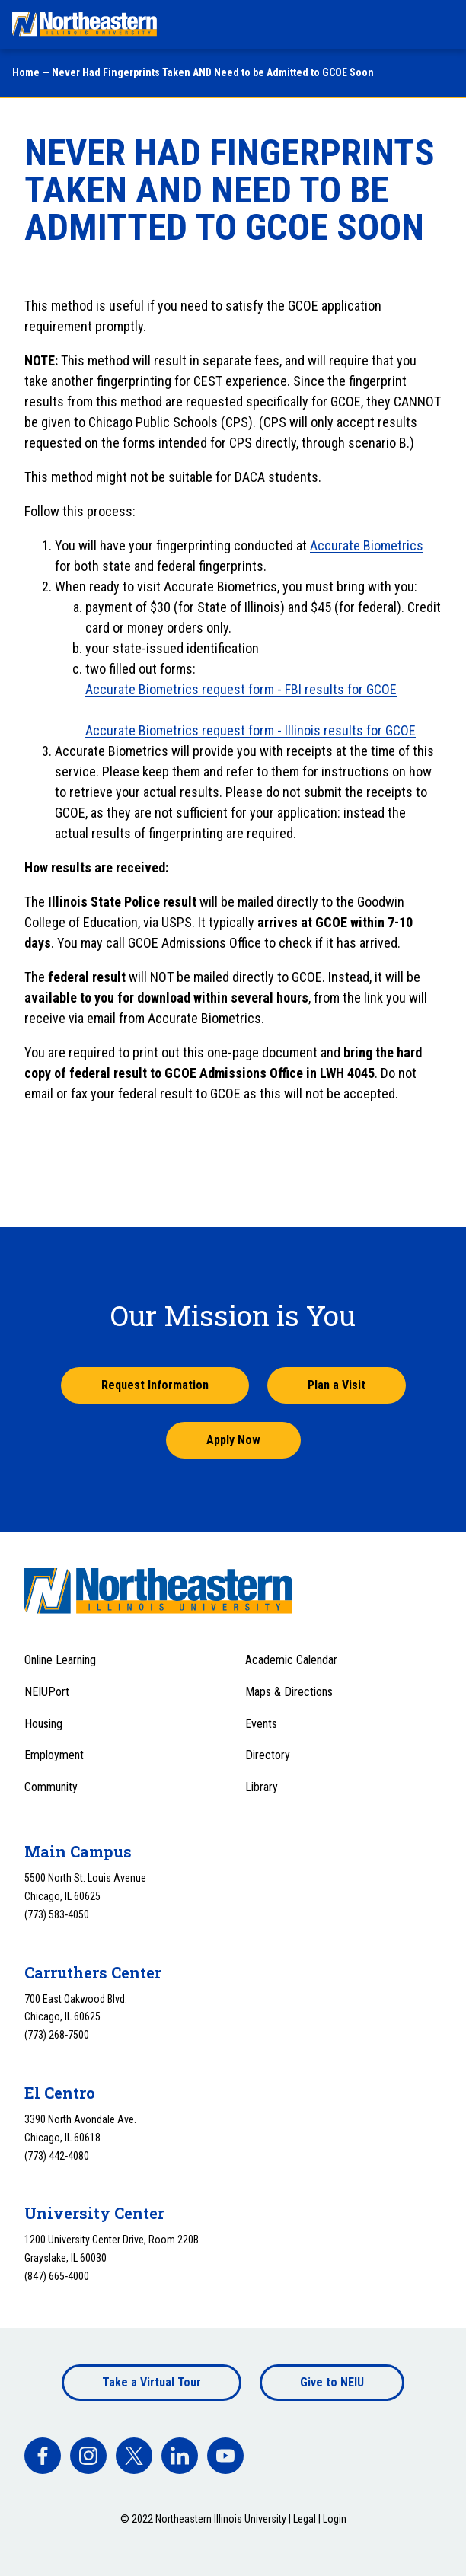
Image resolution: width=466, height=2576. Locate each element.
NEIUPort (46, 1692)
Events (261, 1724)
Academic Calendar (291, 1660)
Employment (54, 1755)
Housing (43, 1724)
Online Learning (60, 1660)
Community (51, 1787)
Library (261, 1787)
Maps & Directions (289, 1692)
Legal (304, 2519)
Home (26, 72)
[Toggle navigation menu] (440, 24)
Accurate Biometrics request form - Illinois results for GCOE (250, 730)
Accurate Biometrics (366, 545)
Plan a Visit (336, 1385)
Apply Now (233, 1440)
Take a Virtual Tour (151, 2382)
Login (334, 2519)
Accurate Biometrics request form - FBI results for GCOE (241, 689)
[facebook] (42, 2455)
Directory (267, 1755)
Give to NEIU (332, 2382)
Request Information (155, 1385)
